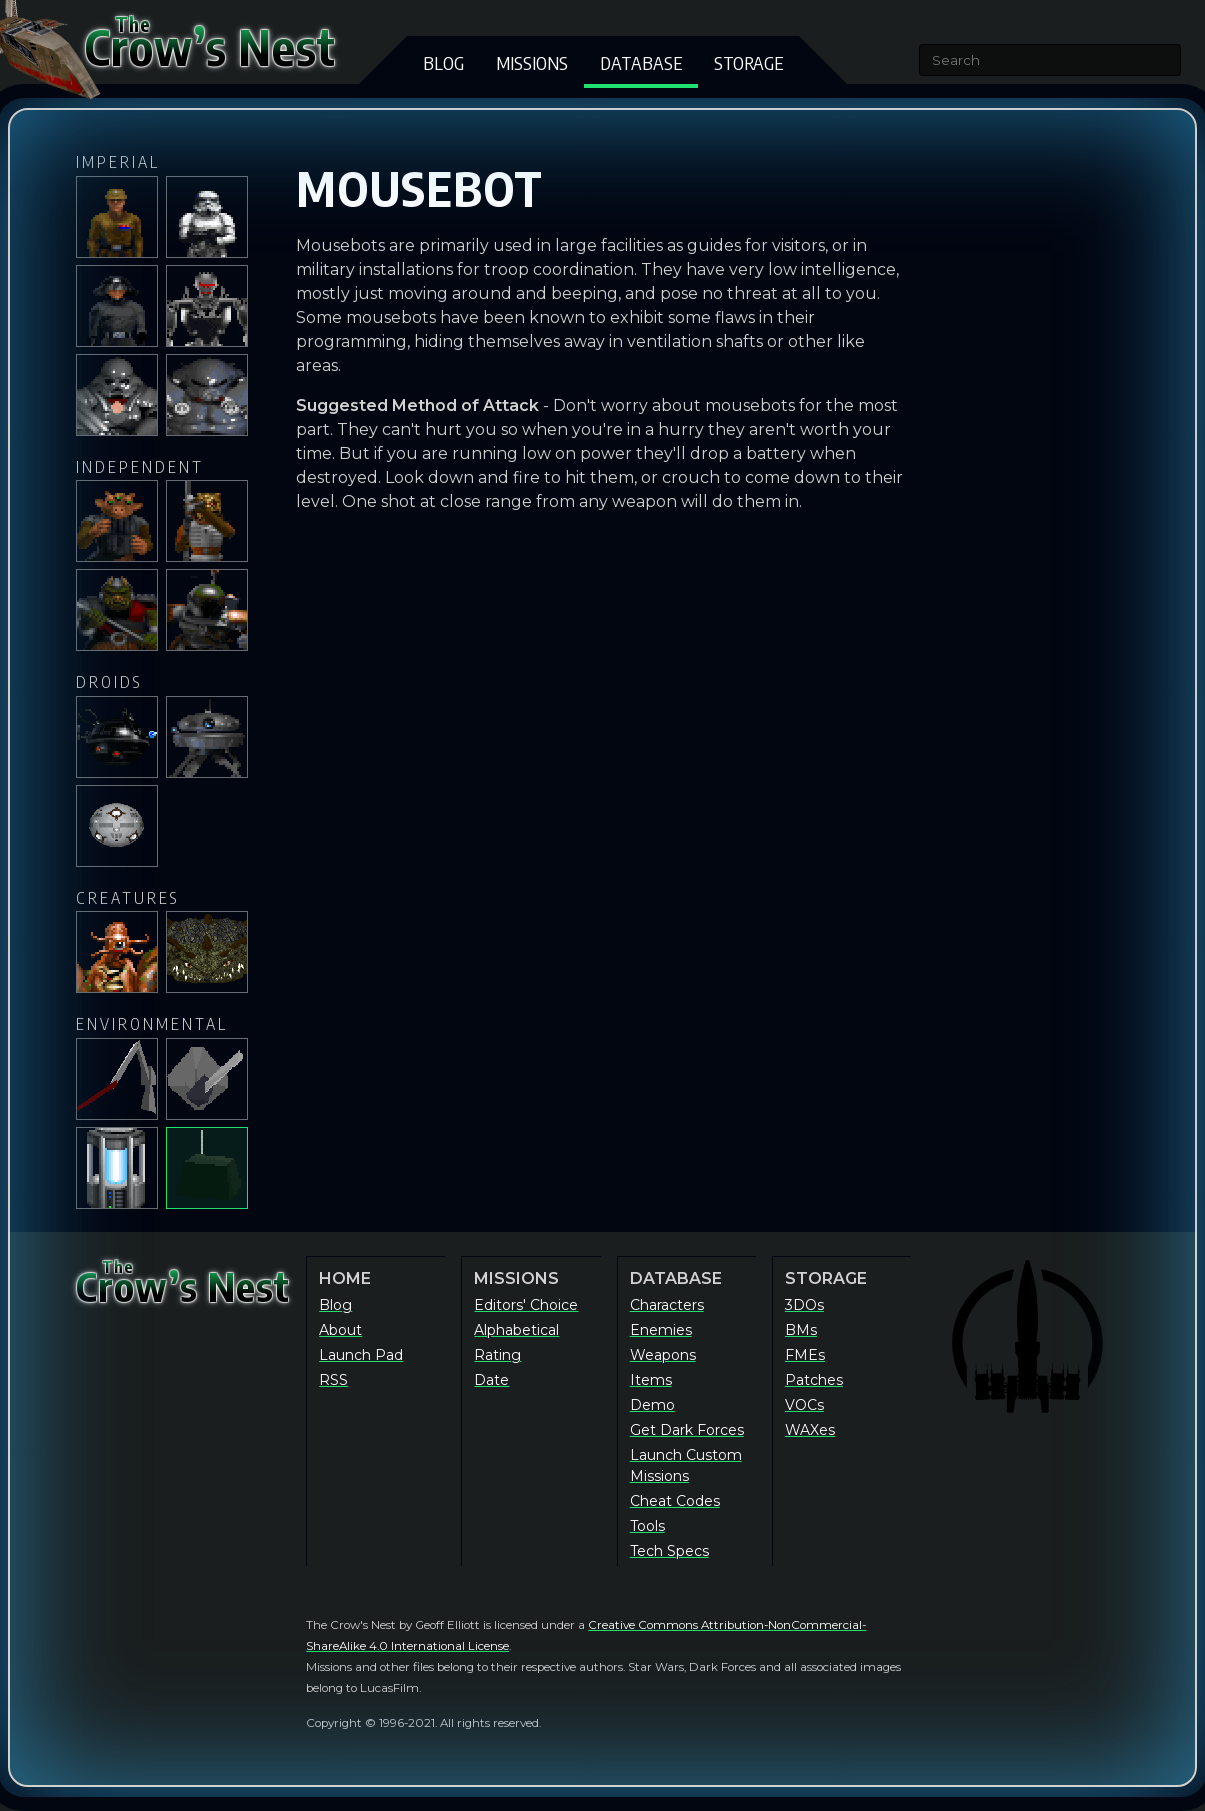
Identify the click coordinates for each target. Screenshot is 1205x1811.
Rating (497, 1355)
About (340, 1330)
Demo (652, 1405)
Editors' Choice (526, 1305)
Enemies (661, 1330)
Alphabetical (516, 1330)
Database (641, 62)
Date (491, 1380)
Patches (814, 1380)
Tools (647, 1526)
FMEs (805, 1355)
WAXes (810, 1430)
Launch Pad (361, 1355)
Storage (748, 62)
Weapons (663, 1355)
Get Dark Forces (687, 1430)
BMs (801, 1330)
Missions (532, 62)
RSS (333, 1380)
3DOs (804, 1305)
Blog (443, 62)
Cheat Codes (675, 1501)
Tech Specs (669, 1551)
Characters (667, 1305)
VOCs (804, 1405)
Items (651, 1380)
